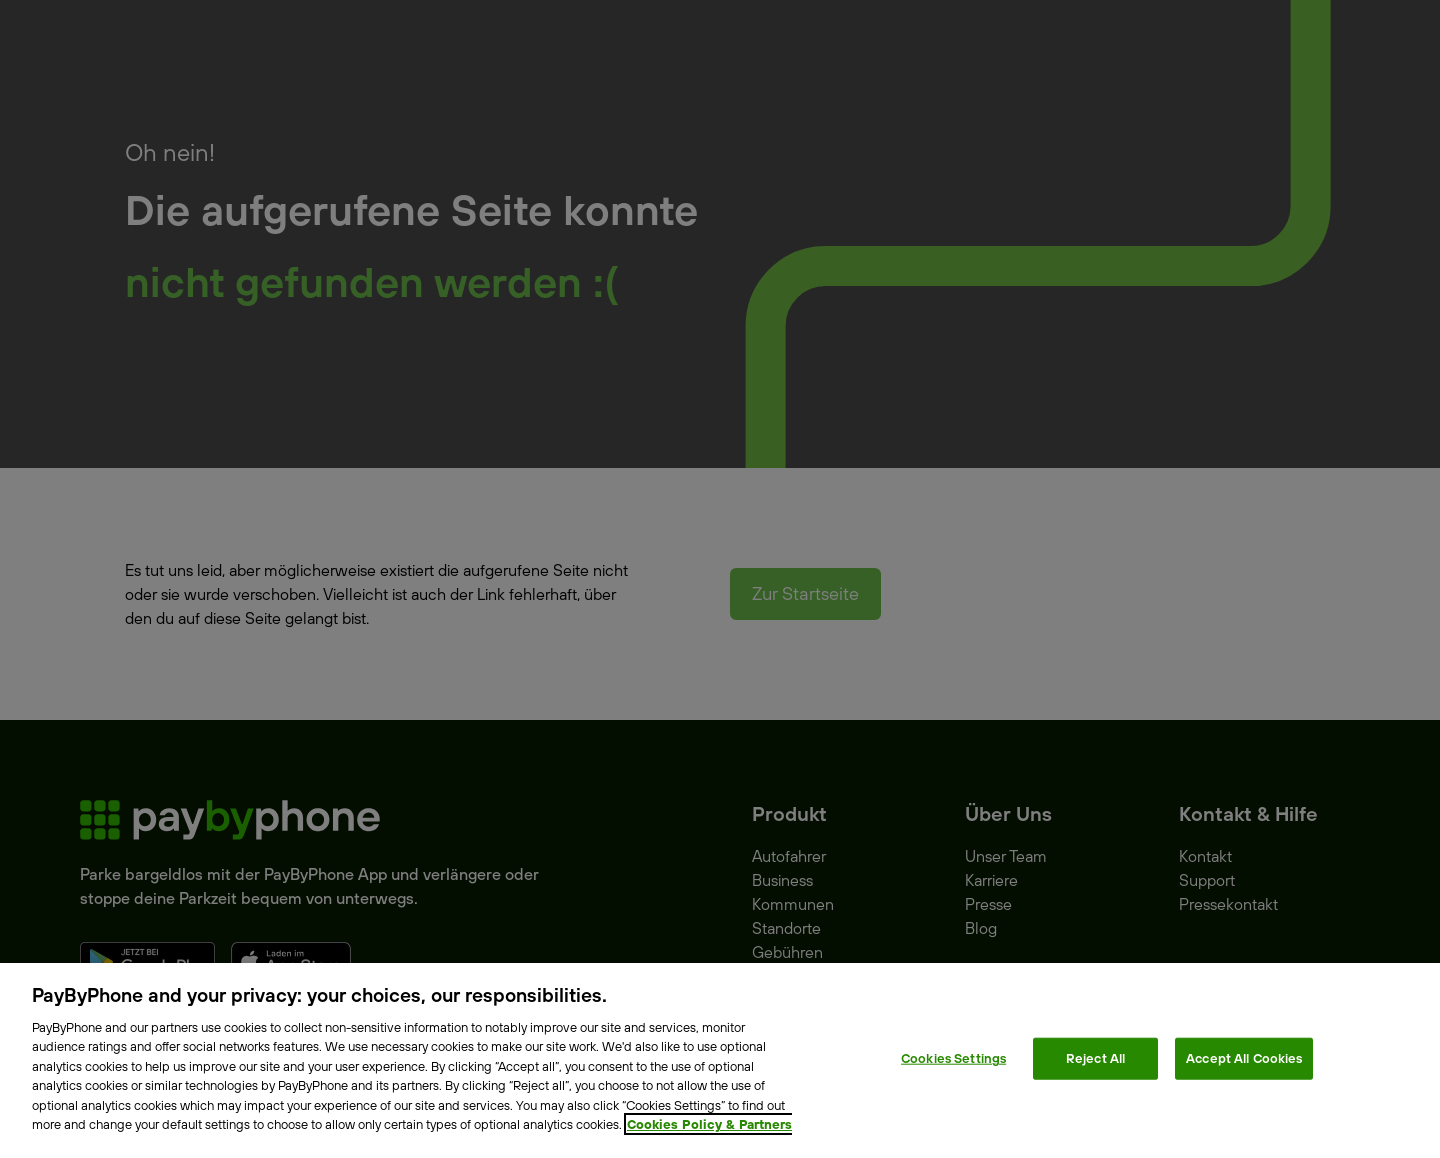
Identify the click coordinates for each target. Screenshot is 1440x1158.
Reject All (1095, 1058)
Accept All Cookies (1244, 1058)
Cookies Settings (953, 1058)
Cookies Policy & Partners (709, 1124)
